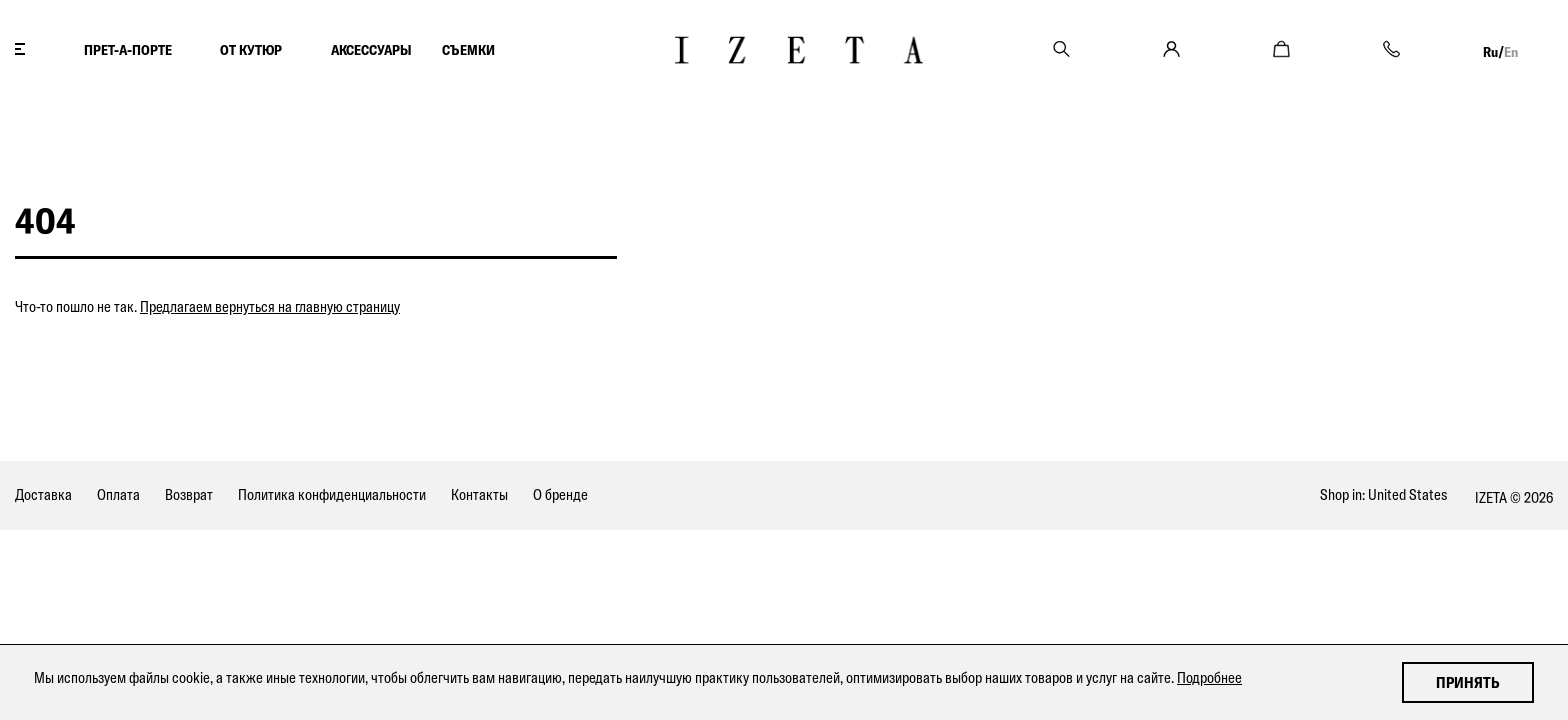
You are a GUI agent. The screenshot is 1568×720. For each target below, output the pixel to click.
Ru (1490, 52)
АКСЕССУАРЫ (371, 50)
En (1511, 52)
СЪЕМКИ (468, 50)
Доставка (43, 494)
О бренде (560, 494)
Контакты (479, 494)
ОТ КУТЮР (251, 50)
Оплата (118, 494)
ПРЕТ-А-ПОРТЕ (128, 50)
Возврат (189, 494)
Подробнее (1209, 677)
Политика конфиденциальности (332, 494)
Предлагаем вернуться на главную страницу (270, 306)
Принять (1468, 682)
